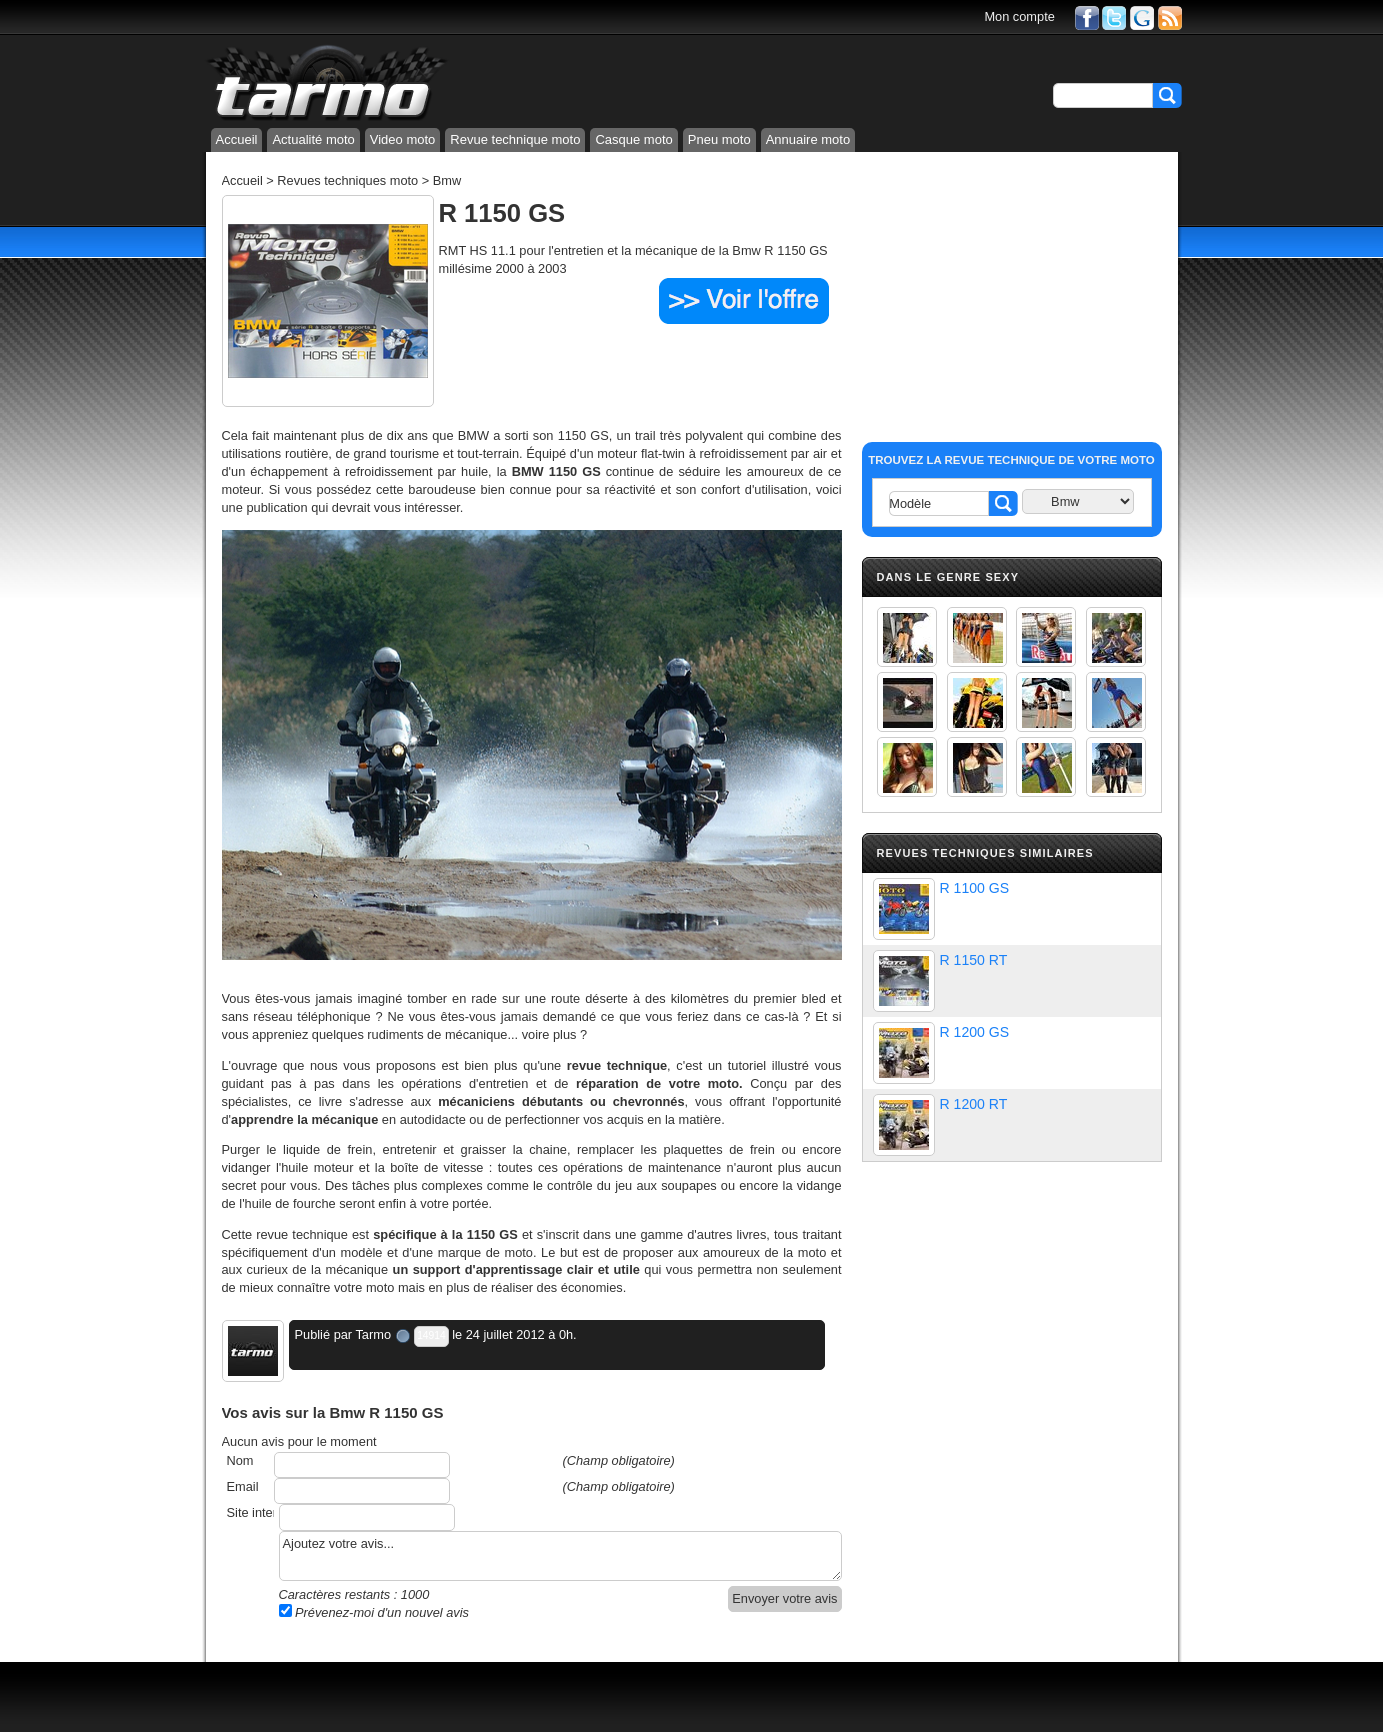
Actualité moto (313, 139)
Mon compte (1019, 16)
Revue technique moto (515, 139)
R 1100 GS (975, 888)
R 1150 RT (974, 960)
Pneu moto (719, 139)
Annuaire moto (808, 139)
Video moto (403, 139)
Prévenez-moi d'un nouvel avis (374, 1612)
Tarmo (373, 1334)
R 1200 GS (975, 1032)
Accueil (237, 139)
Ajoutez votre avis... (560, 1556)
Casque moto (633, 139)
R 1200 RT (974, 1104)
